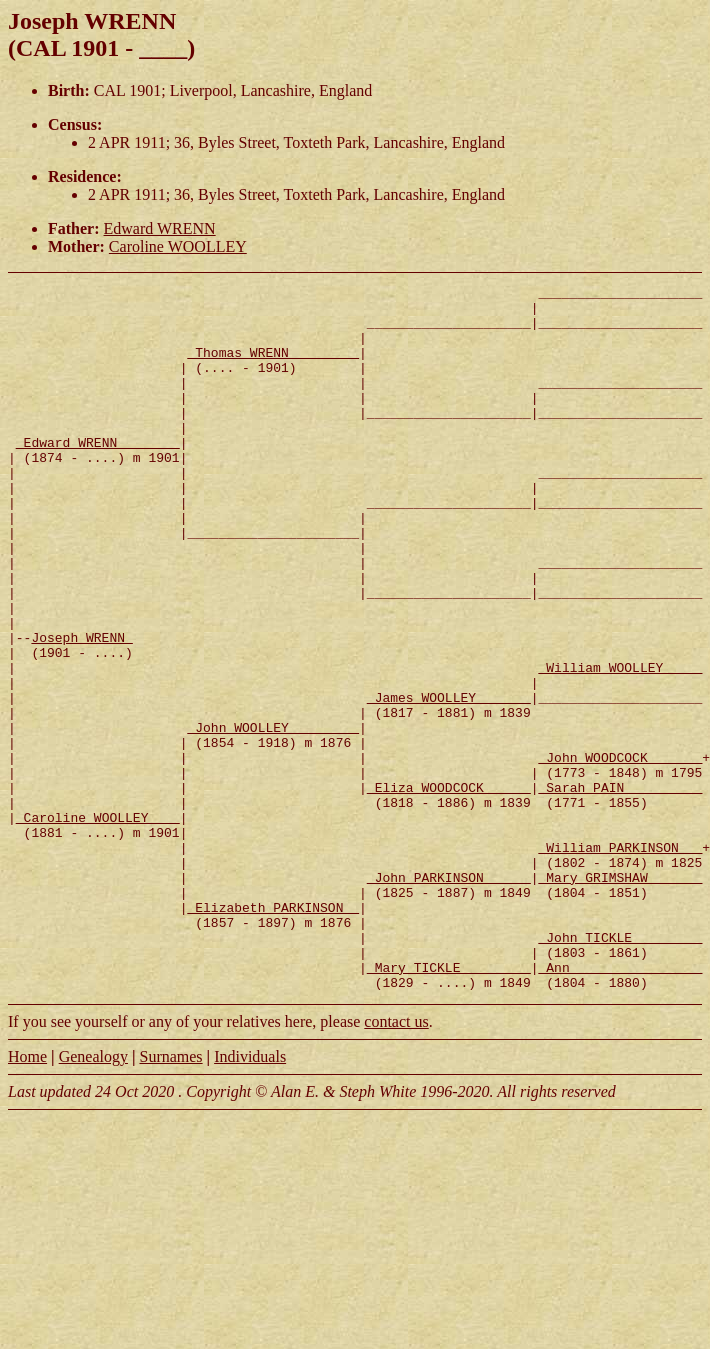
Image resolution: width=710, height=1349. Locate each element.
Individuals (250, 1197)
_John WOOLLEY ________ (273, 817)
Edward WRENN (160, 228)
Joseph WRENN (81, 709)
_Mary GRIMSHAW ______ (620, 997)
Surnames (170, 1197)
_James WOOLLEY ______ (449, 781)
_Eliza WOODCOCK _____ (449, 889)
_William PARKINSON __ (620, 961)
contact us (396, 1162)
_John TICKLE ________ (620, 1069)
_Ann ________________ (620, 1105)
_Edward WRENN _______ (98, 475)
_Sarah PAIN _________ (620, 889)
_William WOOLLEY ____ (620, 745)
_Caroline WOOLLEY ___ (98, 925)
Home (27, 1197)
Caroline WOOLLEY (178, 246)
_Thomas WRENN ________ (273, 367)
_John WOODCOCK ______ (620, 853)
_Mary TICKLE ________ (449, 1105)
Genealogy (93, 1197)
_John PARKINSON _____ (449, 997)
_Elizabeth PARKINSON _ (273, 1033)
